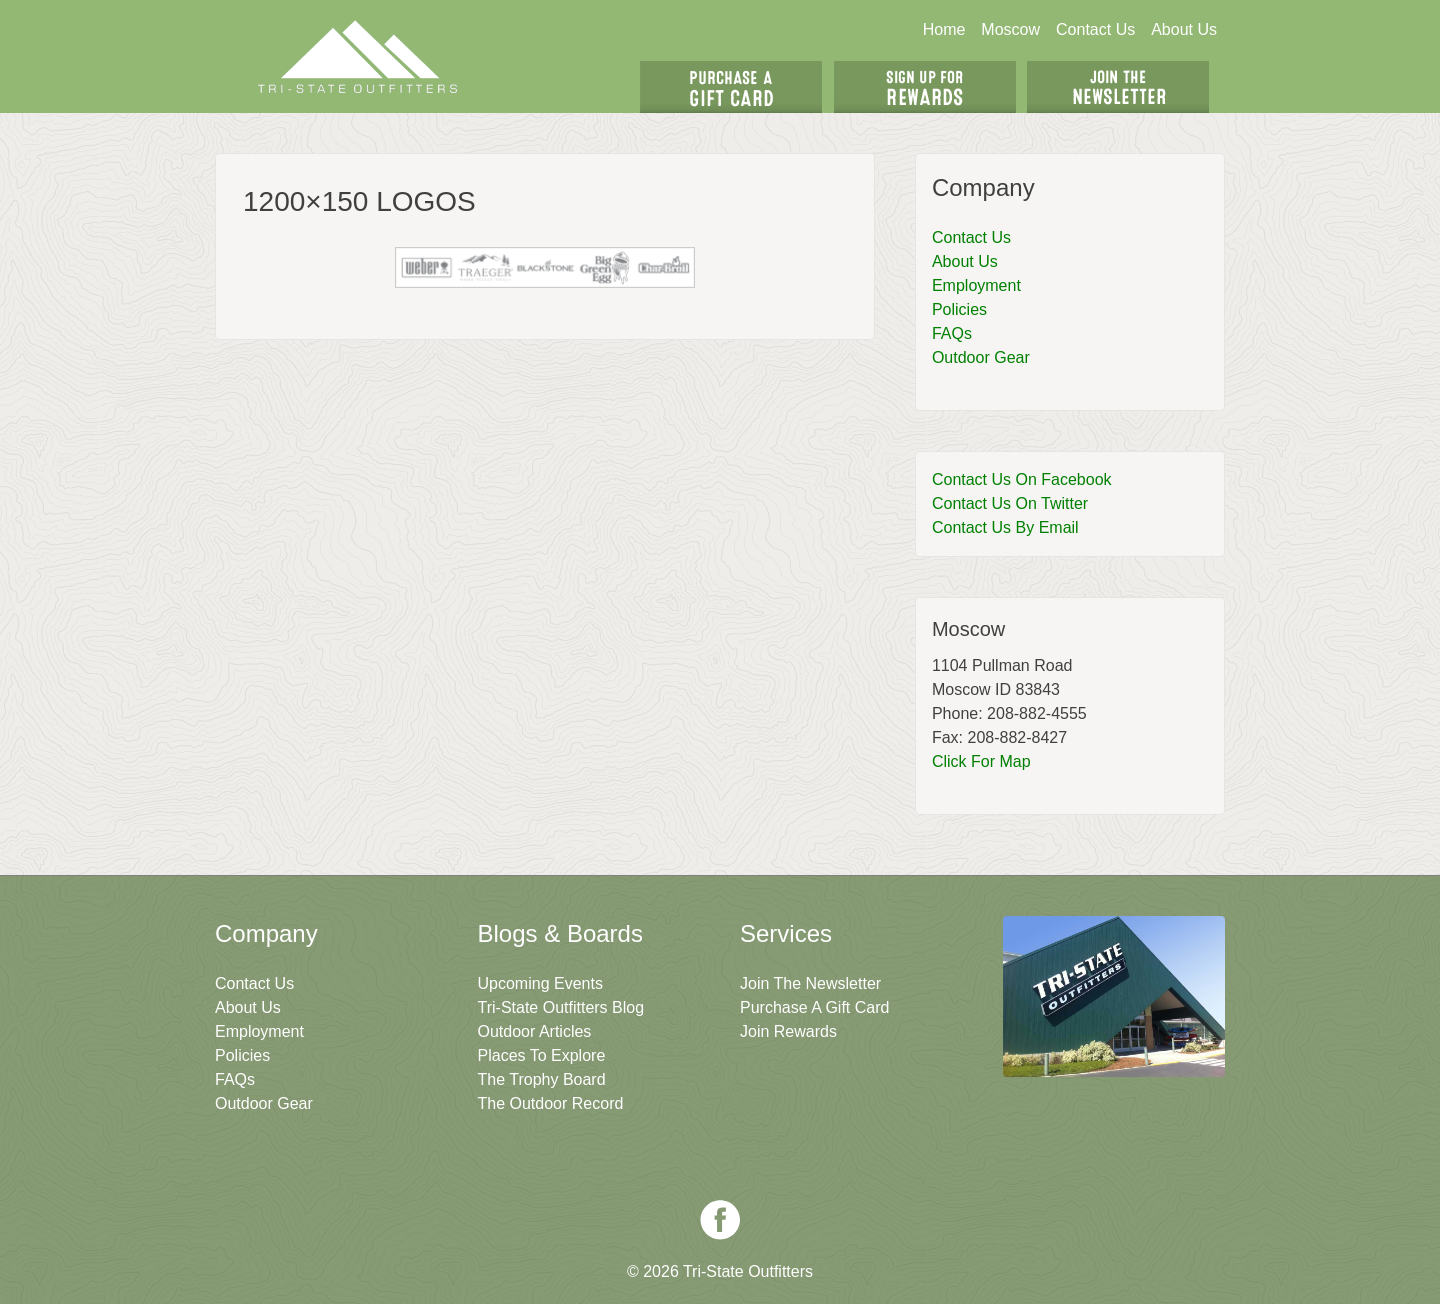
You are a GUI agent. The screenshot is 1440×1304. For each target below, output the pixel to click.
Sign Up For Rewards (925, 87)
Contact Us (1095, 29)
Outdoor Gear (981, 357)
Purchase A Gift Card (814, 1007)
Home (944, 29)
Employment (976, 285)
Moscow (1010, 29)
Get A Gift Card (731, 87)
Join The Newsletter (1118, 87)
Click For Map (981, 761)
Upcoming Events (540, 983)
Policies (959, 309)
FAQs (952, 333)
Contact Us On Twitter (1010, 503)
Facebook (720, 1220)
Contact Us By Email (1005, 527)
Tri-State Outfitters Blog (561, 1007)
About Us (1184, 29)
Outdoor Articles (535, 1031)
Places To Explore (542, 1055)
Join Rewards (788, 1031)
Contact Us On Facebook (1022, 479)
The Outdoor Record (551, 1103)
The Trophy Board (542, 1079)
